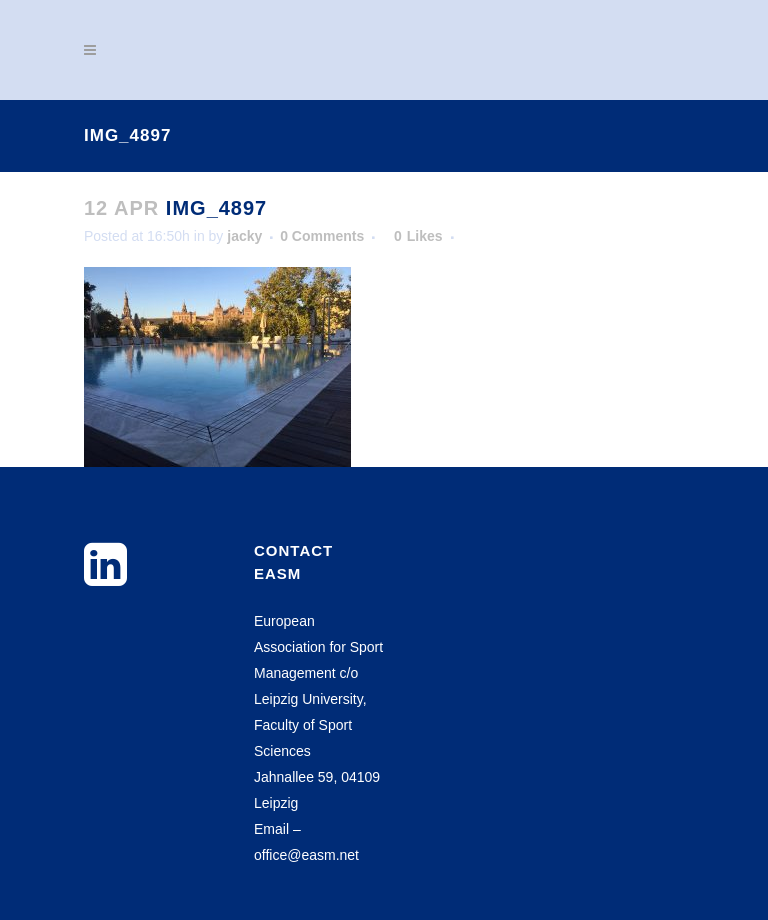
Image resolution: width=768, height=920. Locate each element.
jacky (244, 236)
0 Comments (322, 236)
